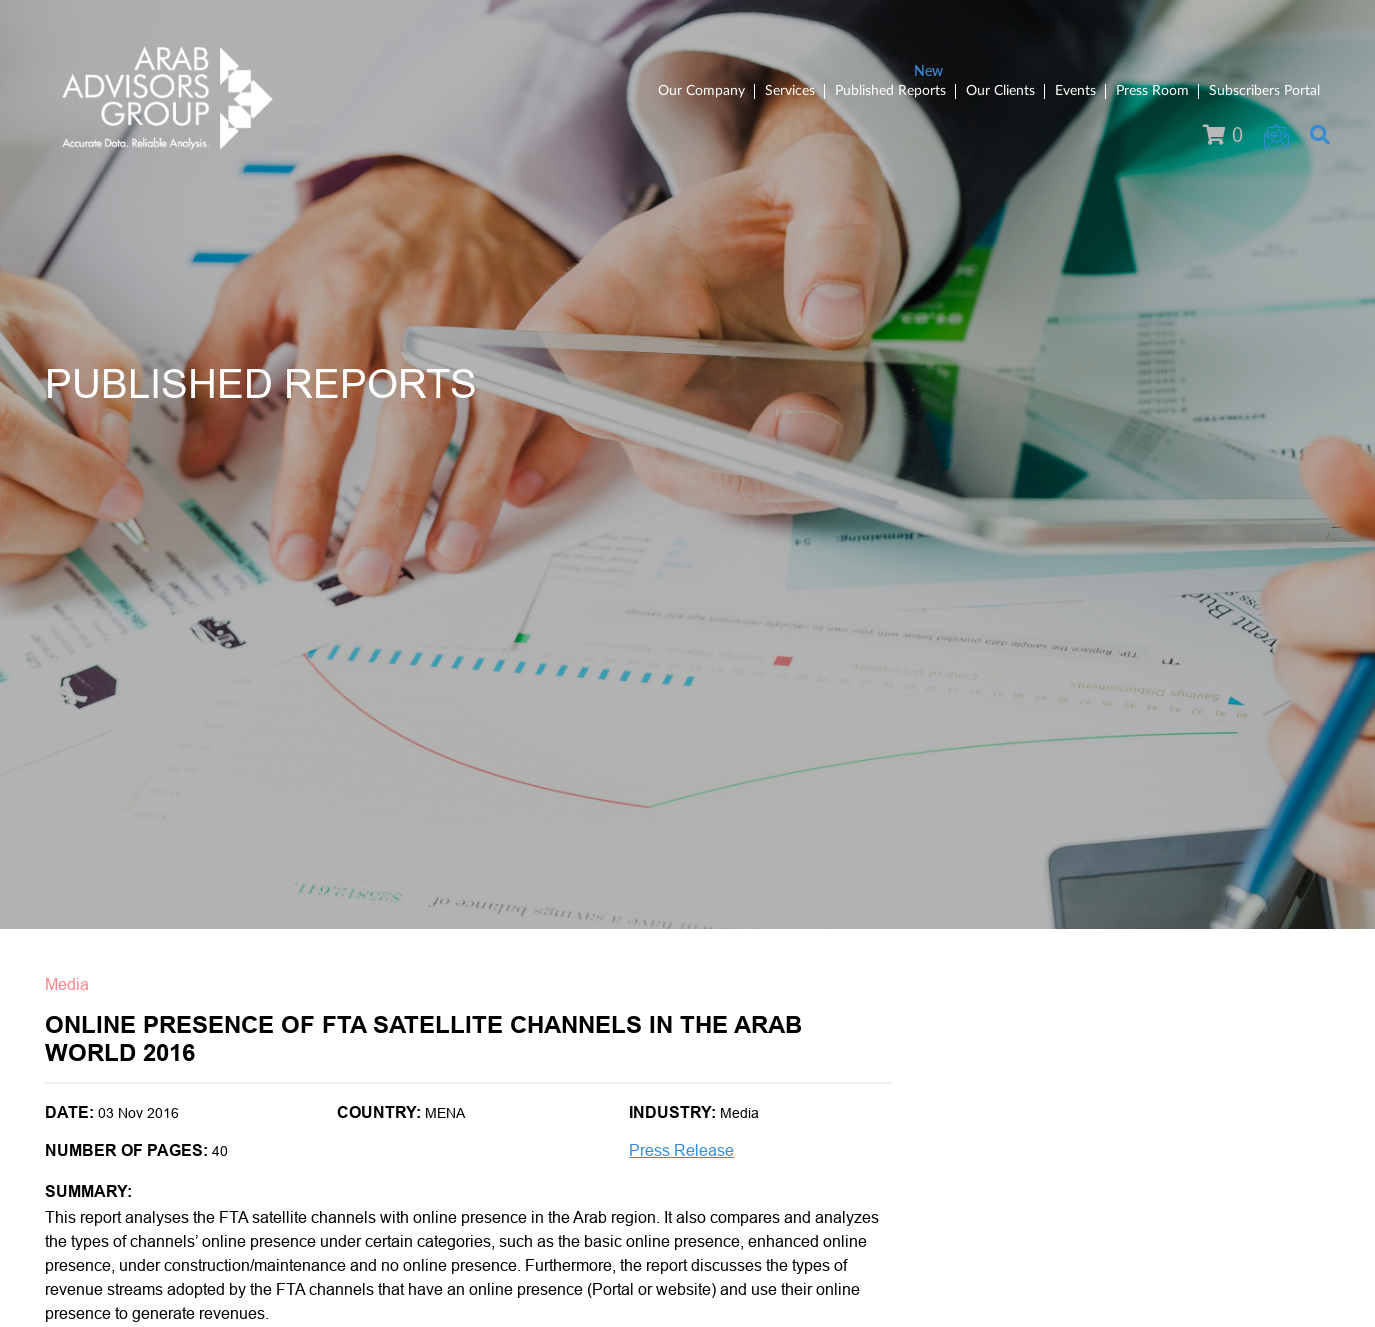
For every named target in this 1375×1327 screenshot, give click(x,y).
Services (790, 91)
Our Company (701, 91)
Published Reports (890, 91)
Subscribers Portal (1264, 91)
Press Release (681, 1150)
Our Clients (1000, 91)
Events (1075, 91)
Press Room (1152, 91)
